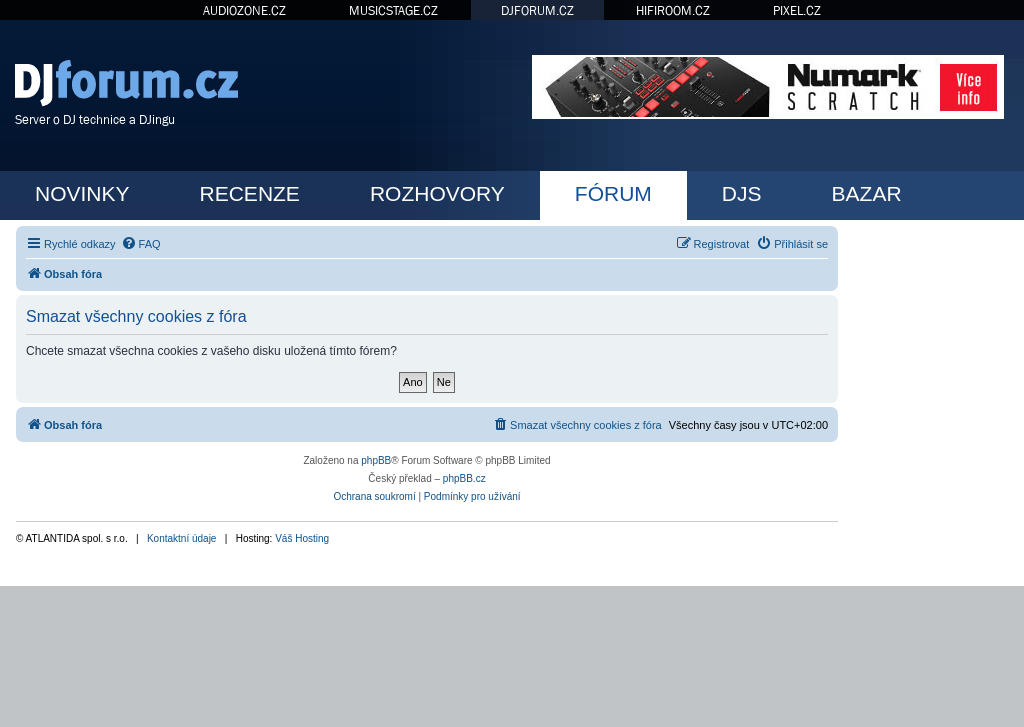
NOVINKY (82, 193)
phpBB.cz (464, 478)
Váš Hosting (302, 538)
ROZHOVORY (437, 193)
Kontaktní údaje (182, 538)
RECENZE (250, 193)
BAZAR (867, 193)
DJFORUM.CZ (537, 10)
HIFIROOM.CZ (673, 10)
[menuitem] (141, 244)
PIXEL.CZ (797, 10)
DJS (742, 193)
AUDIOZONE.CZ (244, 10)
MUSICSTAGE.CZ (393, 10)
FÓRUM (613, 193)
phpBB (376, 460)
